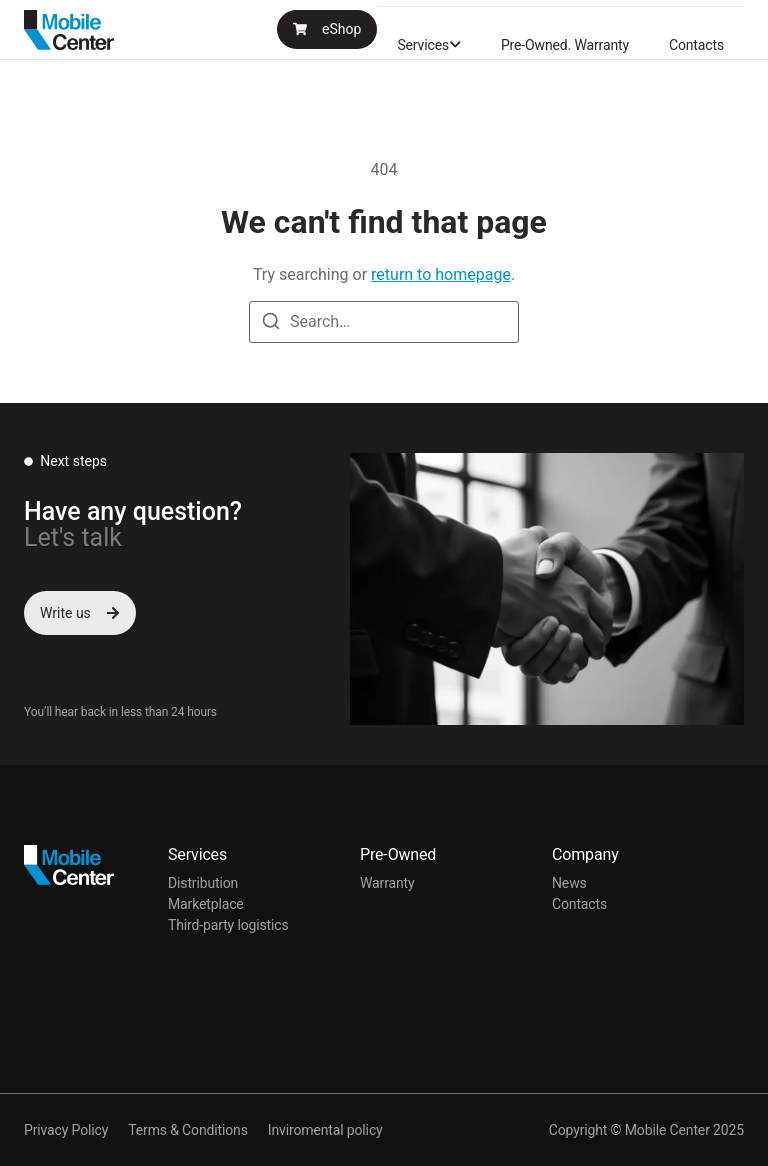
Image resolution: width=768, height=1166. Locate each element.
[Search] (271, 324)
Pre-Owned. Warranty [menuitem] (565, 45)
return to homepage (441, 274)
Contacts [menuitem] (696, 45)
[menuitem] (429, 45)
